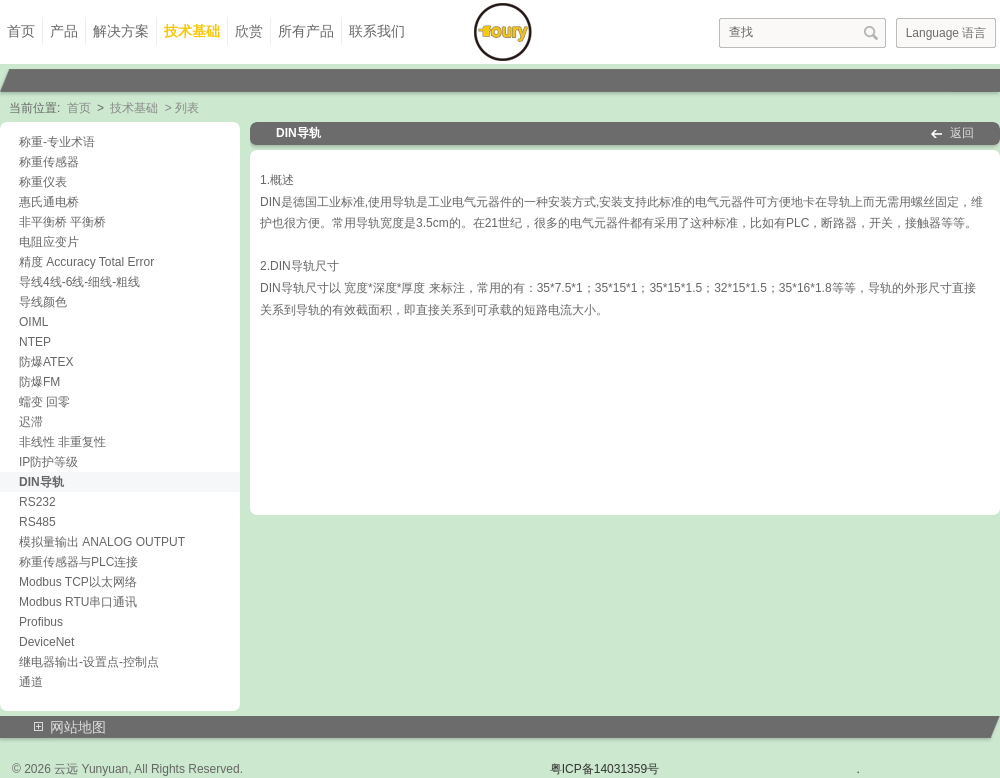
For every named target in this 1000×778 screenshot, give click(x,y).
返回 (962, 133)
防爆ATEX (46, 362)
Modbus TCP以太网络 (78, 582)
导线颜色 (43, 302)
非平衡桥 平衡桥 (62, 222)
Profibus (41, 622)
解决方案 (121, 31)
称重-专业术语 (57, 142)
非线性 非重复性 (62, 442)
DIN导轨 (41, 482)
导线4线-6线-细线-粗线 (79, 282)
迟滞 (31, 422)
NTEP (35, 342)
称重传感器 (49, 162)
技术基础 (192, 31)
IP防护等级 (48, 462)
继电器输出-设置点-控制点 (89, 662)
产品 (64, 31)
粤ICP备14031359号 (604, 769)
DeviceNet (46, 642)
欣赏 (249, 31)
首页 (21, 31)
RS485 (37, 522)
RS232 (37, 502)
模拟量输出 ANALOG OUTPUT (102, 542)
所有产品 (306, 31)
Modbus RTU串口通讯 (78, 602)
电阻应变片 (49, 242)
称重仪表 (43, 182)
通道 (31, 682)
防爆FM (39, 382)
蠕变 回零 (44, 402)
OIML (33, 322)
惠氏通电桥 (49, 202)
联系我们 (377, 31)
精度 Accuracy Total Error (86, 262)
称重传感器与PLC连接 (78, 562)
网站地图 (78, 727)
